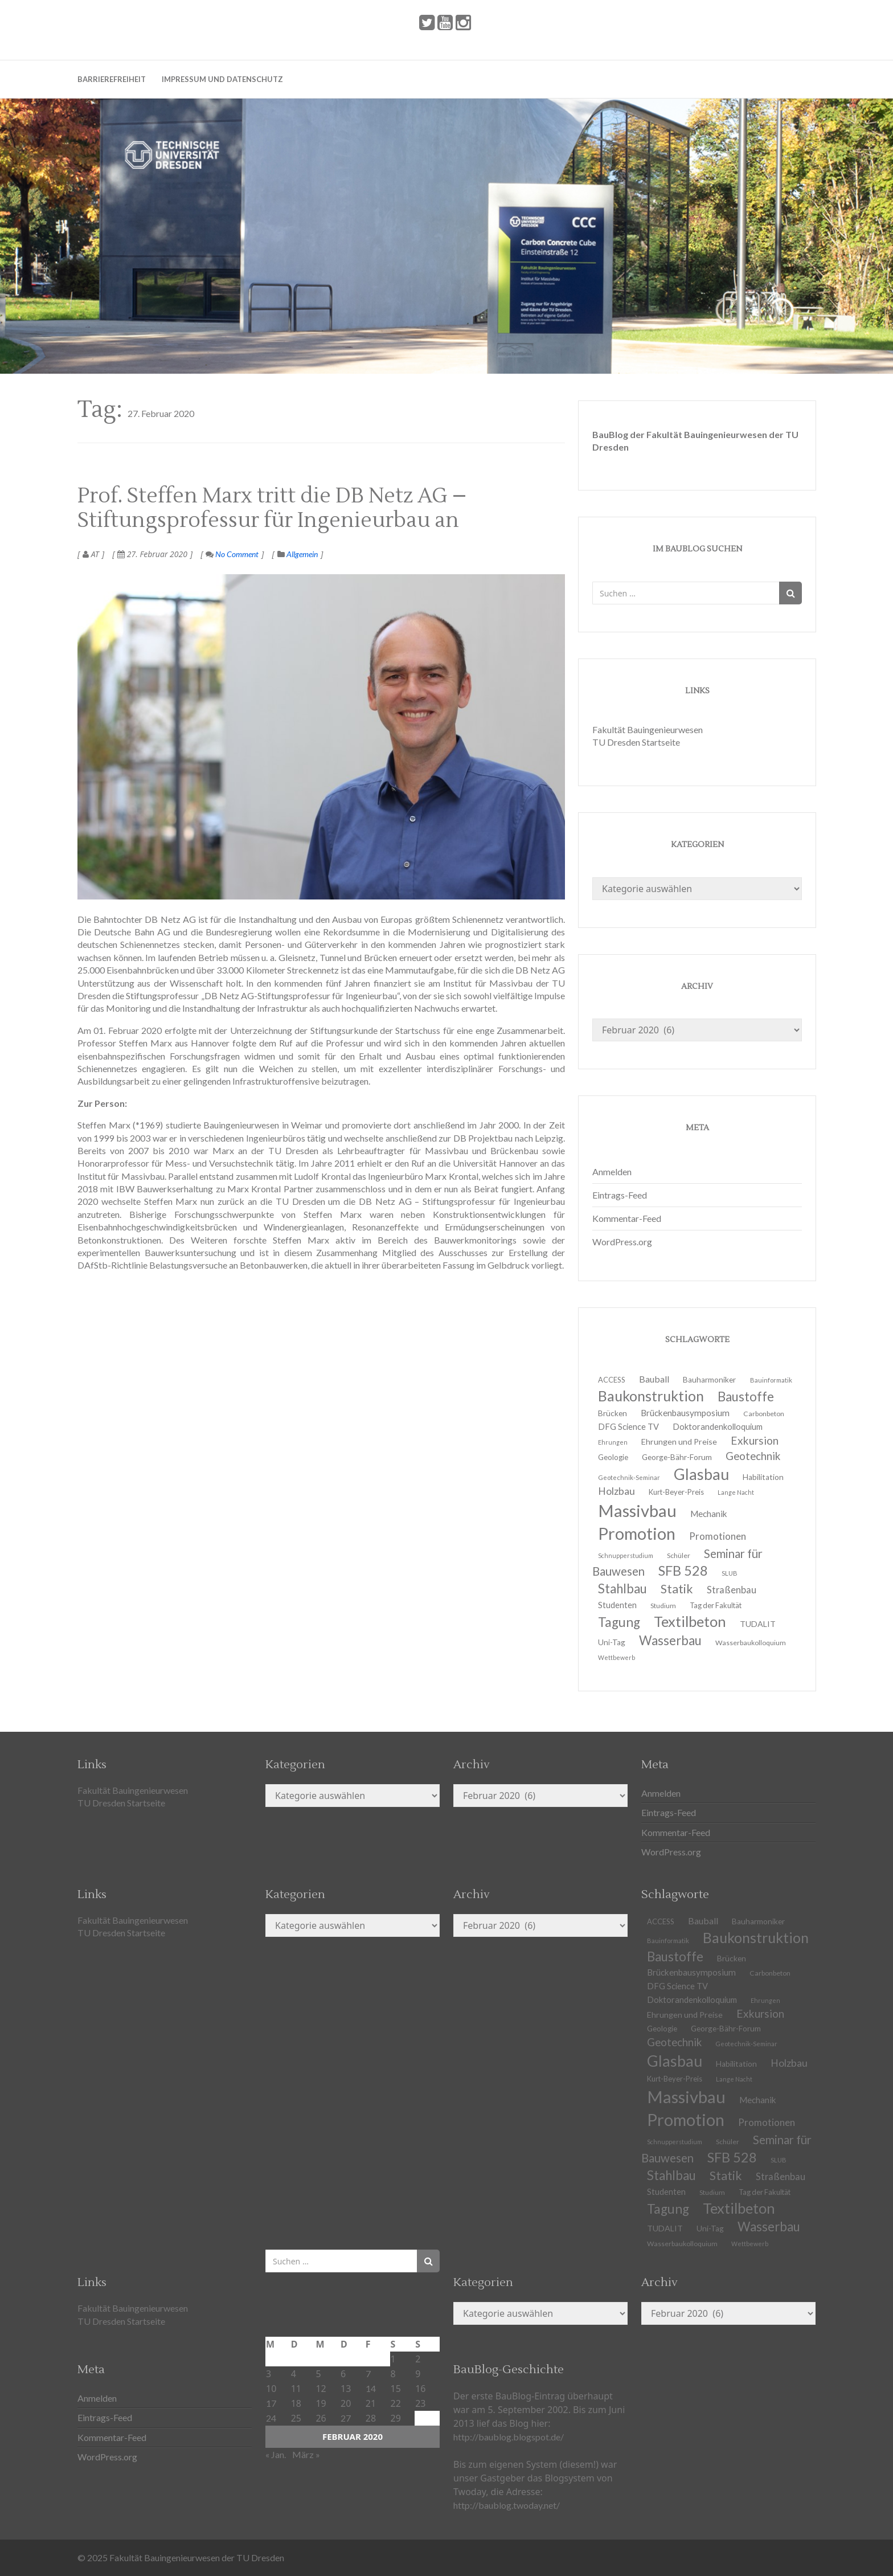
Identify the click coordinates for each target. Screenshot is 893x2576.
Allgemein (302, 554)
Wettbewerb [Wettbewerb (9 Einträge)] (616, 1657)
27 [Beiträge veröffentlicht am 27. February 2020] (346, 2418)
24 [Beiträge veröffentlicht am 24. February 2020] (271, 2418)
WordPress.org (622, 1241)
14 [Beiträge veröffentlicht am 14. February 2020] (371, 2388)
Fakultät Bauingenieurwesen (647, 729)
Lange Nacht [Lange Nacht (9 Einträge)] (736, 1492)
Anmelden (612, 1171)
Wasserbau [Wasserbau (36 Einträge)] (670, 1640)
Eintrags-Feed (619, 1194)
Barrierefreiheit (111, 79)
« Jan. (275, 2454)
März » (306, 2454)
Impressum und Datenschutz (222, 79)
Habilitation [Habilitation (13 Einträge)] (763, 1477)
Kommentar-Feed (626, 1218)
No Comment (232, 554)
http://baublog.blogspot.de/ (508, 2436)
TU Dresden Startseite (636, 742)
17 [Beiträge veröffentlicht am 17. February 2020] (271, 2403)
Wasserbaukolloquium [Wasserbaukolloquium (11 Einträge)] (750, 1642)
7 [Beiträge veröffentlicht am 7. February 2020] (368, 2373)
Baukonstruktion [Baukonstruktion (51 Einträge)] (756, 1937)
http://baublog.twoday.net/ (506, 2505)
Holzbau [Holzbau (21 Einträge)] (789, 2063)
